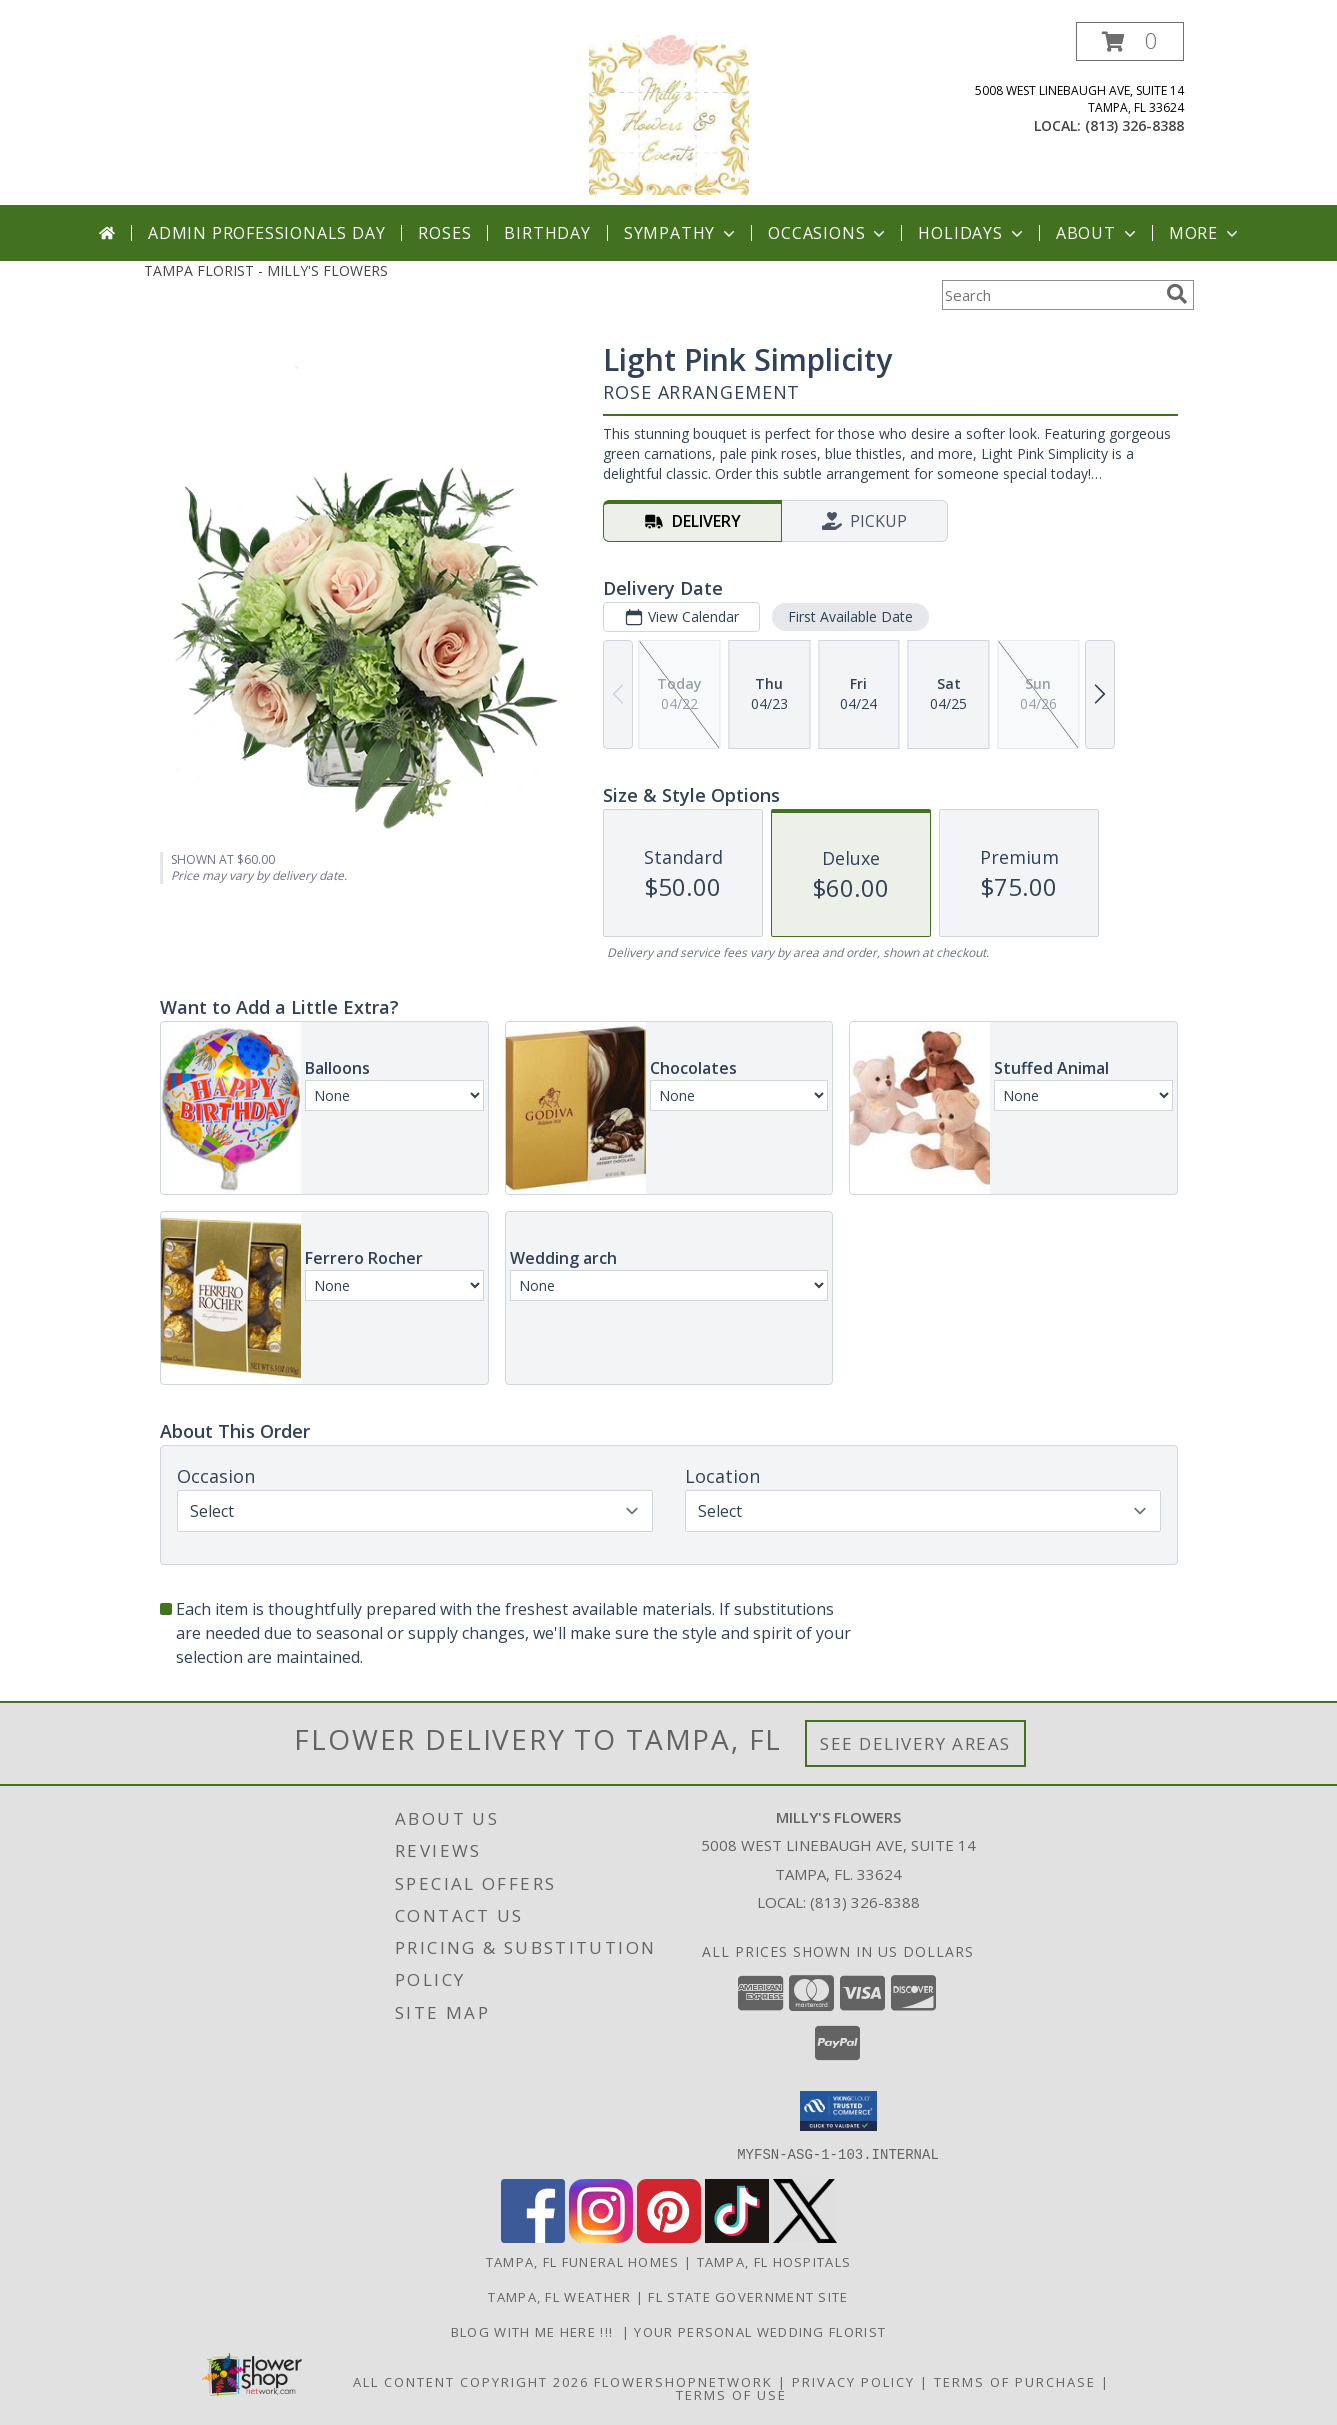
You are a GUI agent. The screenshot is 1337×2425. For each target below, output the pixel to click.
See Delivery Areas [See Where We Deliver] (915, 1743)
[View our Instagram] (601, 2236)
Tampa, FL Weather (559, 2296)
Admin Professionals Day (266, 233)
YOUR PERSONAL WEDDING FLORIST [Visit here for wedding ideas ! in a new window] (760, 2331)
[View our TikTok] (737, 2236)
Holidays (972, 233)
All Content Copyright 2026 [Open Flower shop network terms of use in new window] (471, 2381)
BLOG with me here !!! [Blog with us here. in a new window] (536, 2331)
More (1205, 233)
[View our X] (805, 2236)
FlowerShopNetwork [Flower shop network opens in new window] (683, 2381)
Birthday (547, 233)
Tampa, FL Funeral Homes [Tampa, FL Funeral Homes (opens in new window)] (583, 2261)
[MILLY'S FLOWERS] (669, 113)
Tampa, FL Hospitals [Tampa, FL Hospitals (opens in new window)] (774, 2261)
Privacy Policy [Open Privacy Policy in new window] (853, 2381)
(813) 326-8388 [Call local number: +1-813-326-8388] (1134, 125)
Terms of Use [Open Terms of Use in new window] (731, 2394)
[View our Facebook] (533, 2236)
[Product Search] (1050, 295)
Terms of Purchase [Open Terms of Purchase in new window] (1015, 2381)
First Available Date (849, 616)
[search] (1177, 294)
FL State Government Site (748, 2296)
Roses (444, 233)
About (1098, 233)
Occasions (828, 233)
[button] (1130, 41)
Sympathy (681, 233)
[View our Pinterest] (669, 2236)
